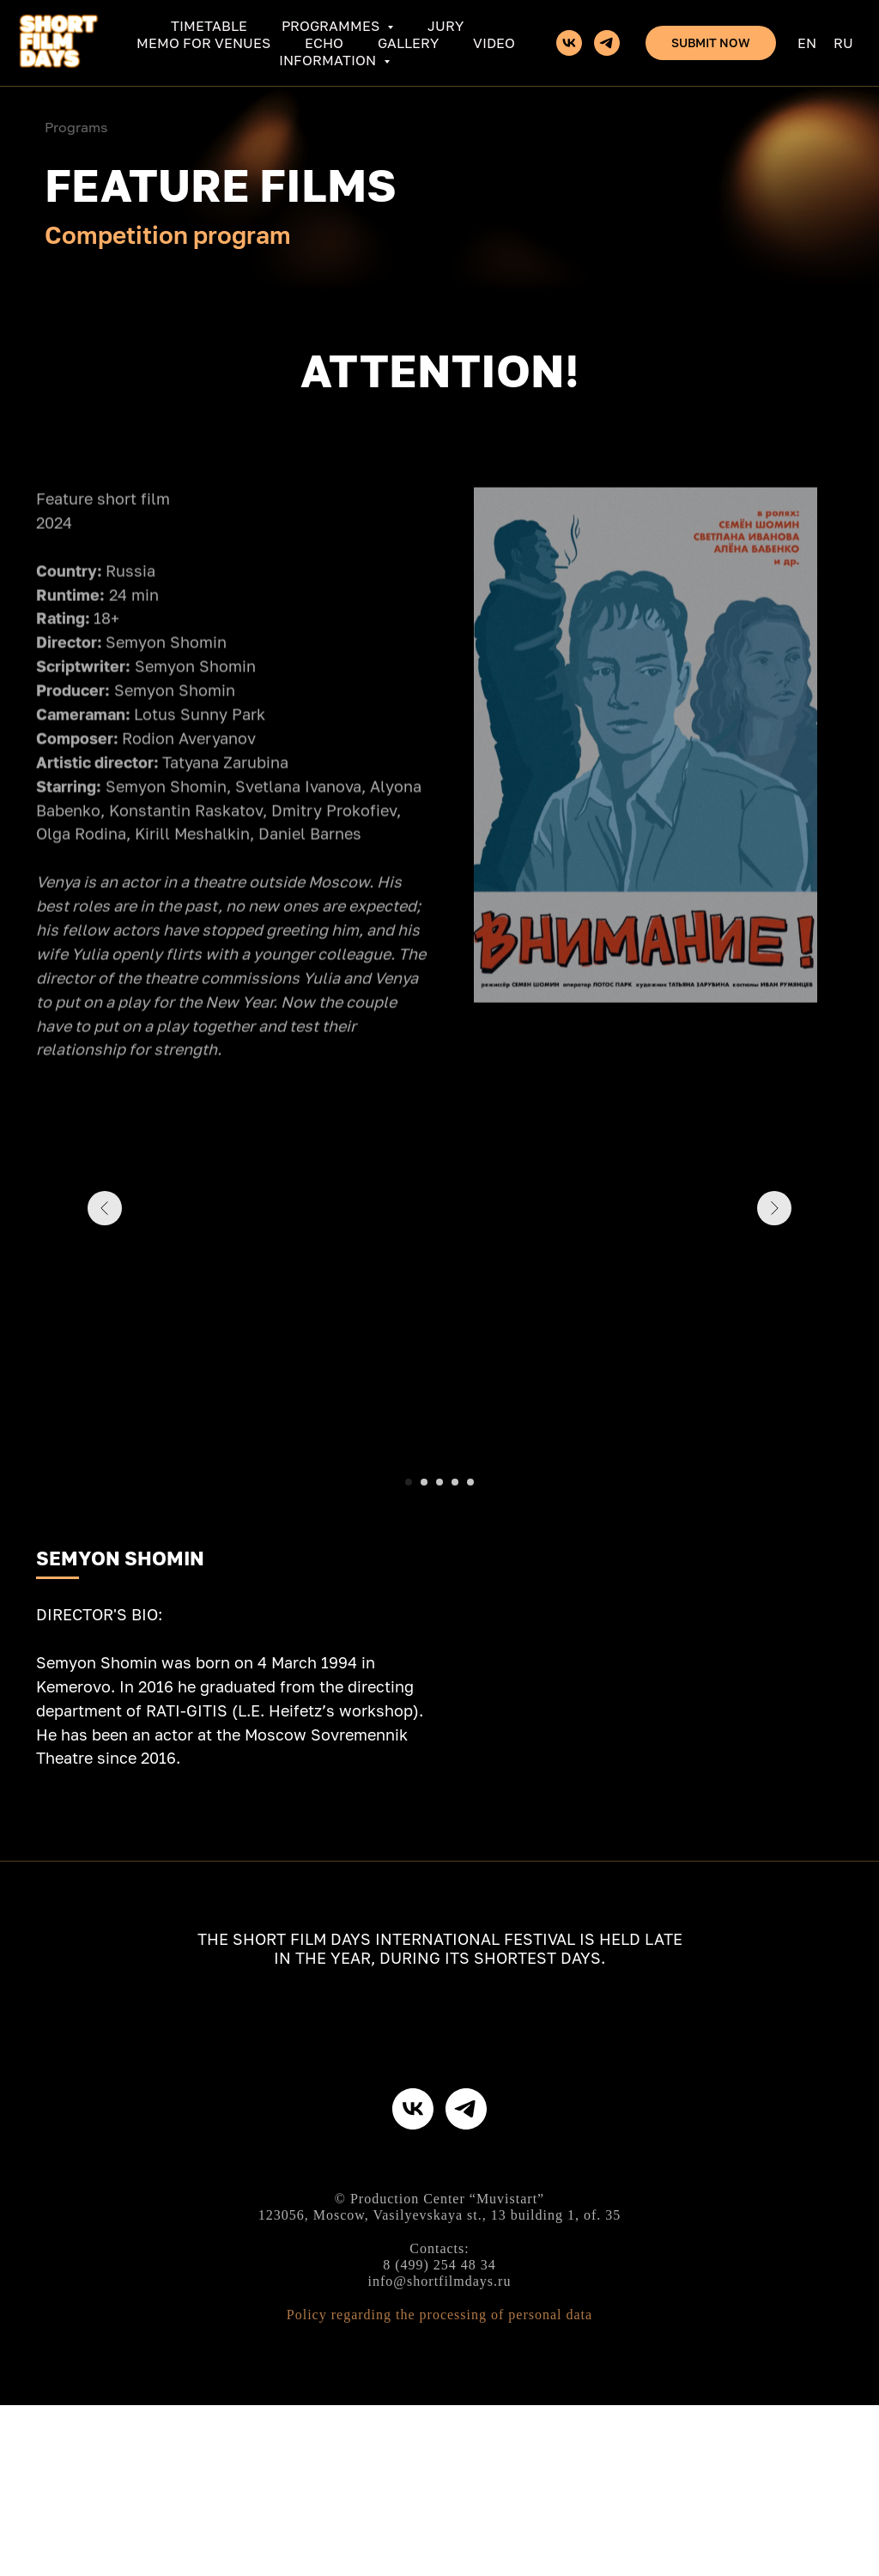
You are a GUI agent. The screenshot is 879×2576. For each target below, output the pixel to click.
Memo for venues (203, 43)
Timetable (209, 25)
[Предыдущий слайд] (105, 1264)
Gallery (408, 43)
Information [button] (329, 60)
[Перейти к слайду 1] (408, 1482)
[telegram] (607, 43)
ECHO (324, 43)
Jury (445, 25)
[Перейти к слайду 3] (439, 1482)
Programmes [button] (332, 25)
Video (494, 43)
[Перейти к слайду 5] (470, 1482)
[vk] (569, 43)
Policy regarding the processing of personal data (439, 2484)
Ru (843, 43)
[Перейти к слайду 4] (455, 1482)
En (806, 43)
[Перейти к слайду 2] (424, 1482)
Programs (76, 127)
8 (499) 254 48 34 (439, 2435)
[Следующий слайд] (774, 1264)
